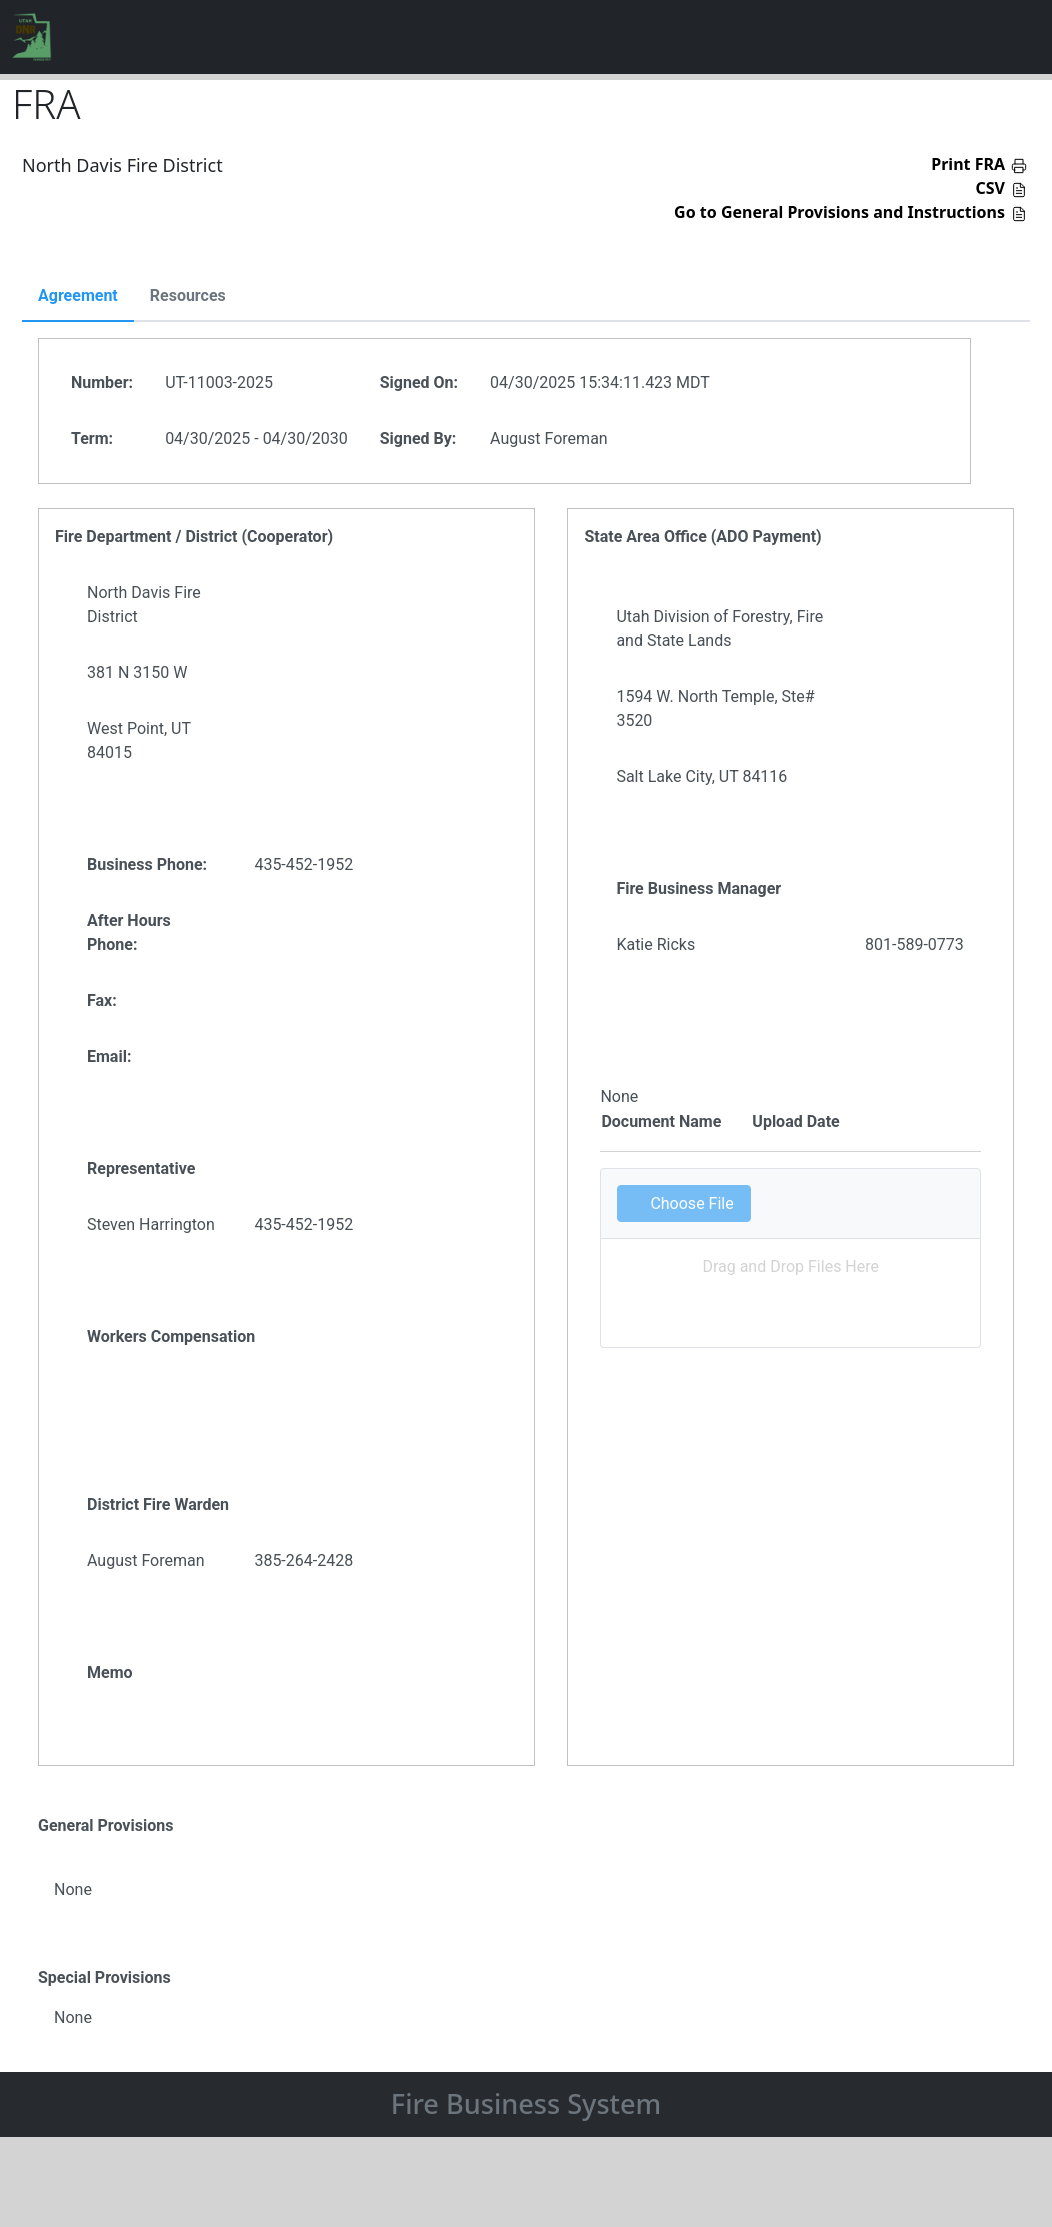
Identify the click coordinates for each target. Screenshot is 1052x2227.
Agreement (78, 296)
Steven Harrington (151, 1224)
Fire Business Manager (698, 888)
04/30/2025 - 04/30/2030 (256, 438)
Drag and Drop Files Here (790, 1266)
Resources (188, 296)
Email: (109, 1056)
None (73, 1889)
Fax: (102, 1000)
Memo (110, 1672)
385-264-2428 (303, 1560)
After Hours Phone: (129, 932)
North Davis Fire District (144, 604)
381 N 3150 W (137, 672)
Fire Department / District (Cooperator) (194, 536)
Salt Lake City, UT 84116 (701, 776)
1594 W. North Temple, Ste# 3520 (715, 708)
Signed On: (419, 382)
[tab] (78, 297)
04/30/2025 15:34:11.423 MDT (600, 382)
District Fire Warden (158, 1504)
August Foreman (549, 438)
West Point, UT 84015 (139, 740)
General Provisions (105, 1825)
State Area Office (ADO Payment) (702, 536)
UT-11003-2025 (219, 382)
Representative (141, 1168)
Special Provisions (104, 1977)
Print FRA (968, 164)
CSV (991, 188)
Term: (92, 438)
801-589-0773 (914, 944)
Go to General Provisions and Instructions (839, 212)
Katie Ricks (655, 944)
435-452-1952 (303, 864)
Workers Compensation (171, 1336)
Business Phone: (147, 864)
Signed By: (418, 438)
